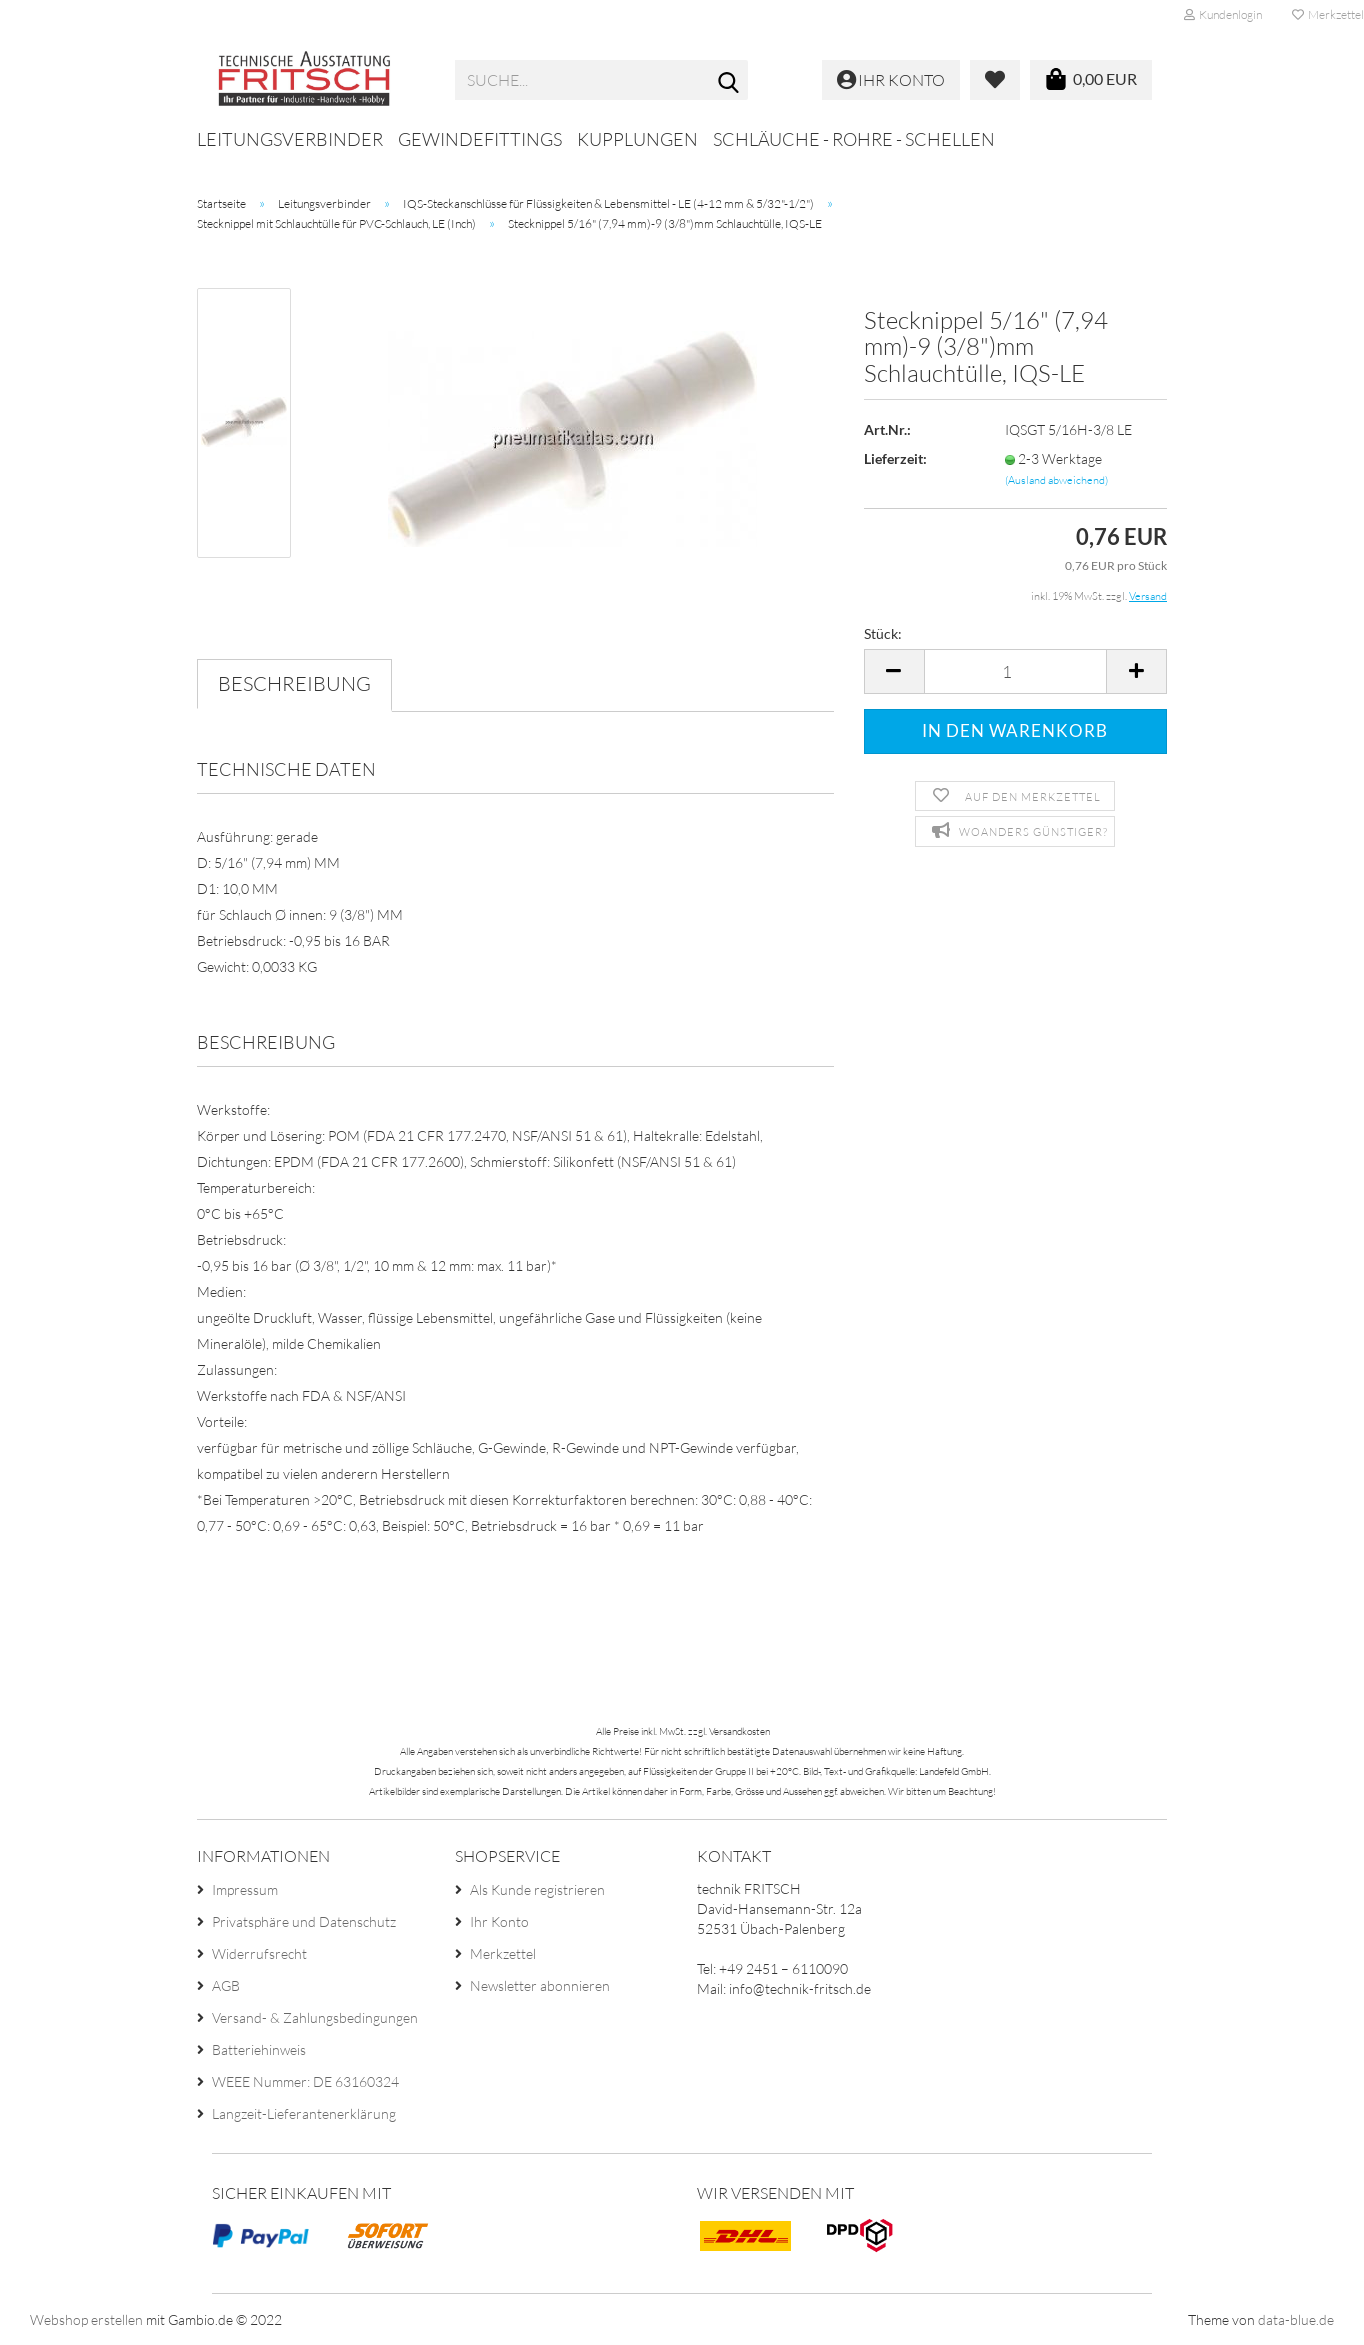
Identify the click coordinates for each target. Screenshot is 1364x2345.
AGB (226, 1985)
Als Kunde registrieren (537, 1889)
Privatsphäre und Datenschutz (304, 1921)
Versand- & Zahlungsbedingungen (315, 2017)
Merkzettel (503, 1953)
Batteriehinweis (259, 2049)
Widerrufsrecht (259, 1953)
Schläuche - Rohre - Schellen (854, 139)
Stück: (883, 633)
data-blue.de (1296, 2319)
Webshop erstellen (86, 2319)
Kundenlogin (1223, 14)
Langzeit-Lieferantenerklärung (304, 2113)
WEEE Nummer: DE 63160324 (305, 2081)
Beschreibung (294, 683)
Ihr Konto (499, 1921)
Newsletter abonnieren (540, 1985)
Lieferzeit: (895, 458)
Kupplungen (637, 139)
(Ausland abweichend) (1056, 480)
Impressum (245, 1889)
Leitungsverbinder (290, 139)
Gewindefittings (480, 139)
